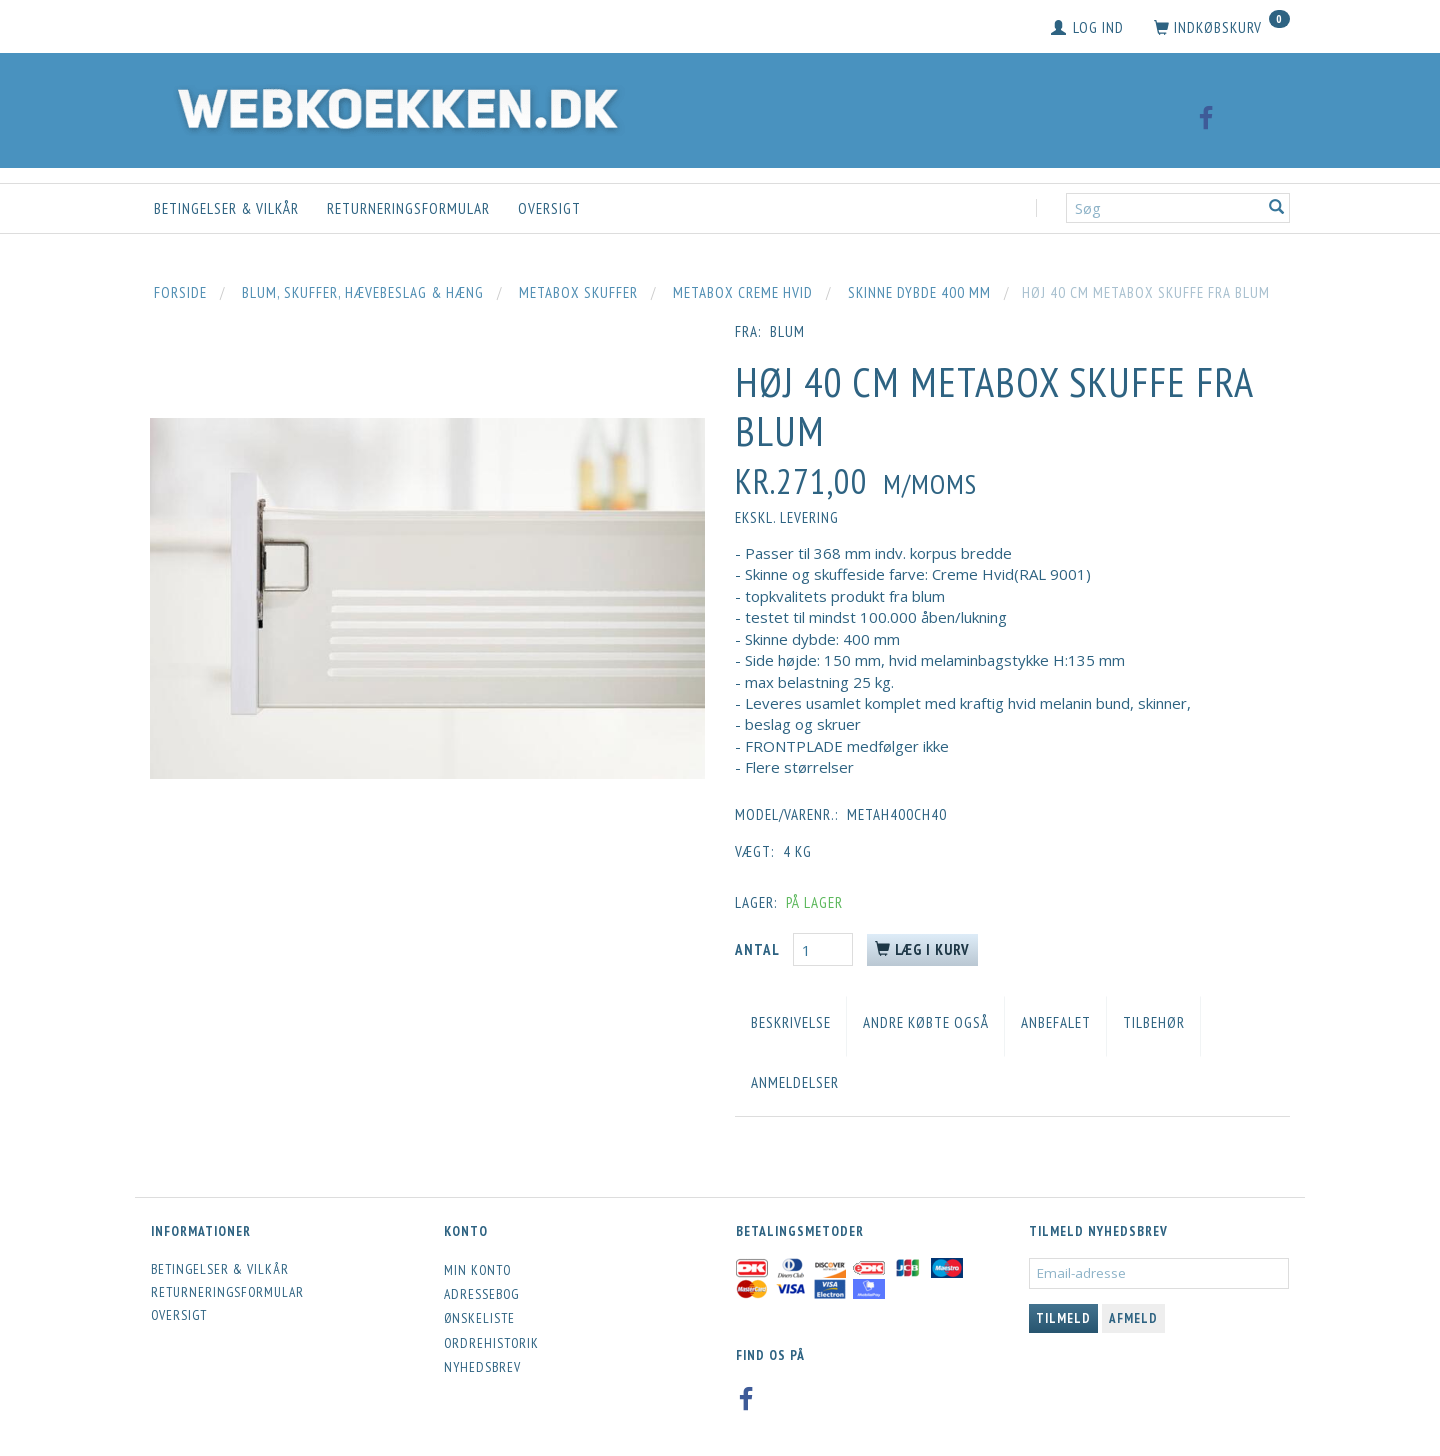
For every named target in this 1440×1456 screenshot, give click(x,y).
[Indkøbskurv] (1222, 28)
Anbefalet (1056, 1022)
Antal (759, 949)
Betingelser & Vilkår (226, 208)
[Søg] (1277, 208)
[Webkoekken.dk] (393, 105)
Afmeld (1133, 1318)
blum (787, 331)
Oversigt (549, 208)
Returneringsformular (408, 208)
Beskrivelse (791, 1022)
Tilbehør (1154, 1022)
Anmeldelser (795, 1082)
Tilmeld (1063, 1318)
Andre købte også (926, 1022)
